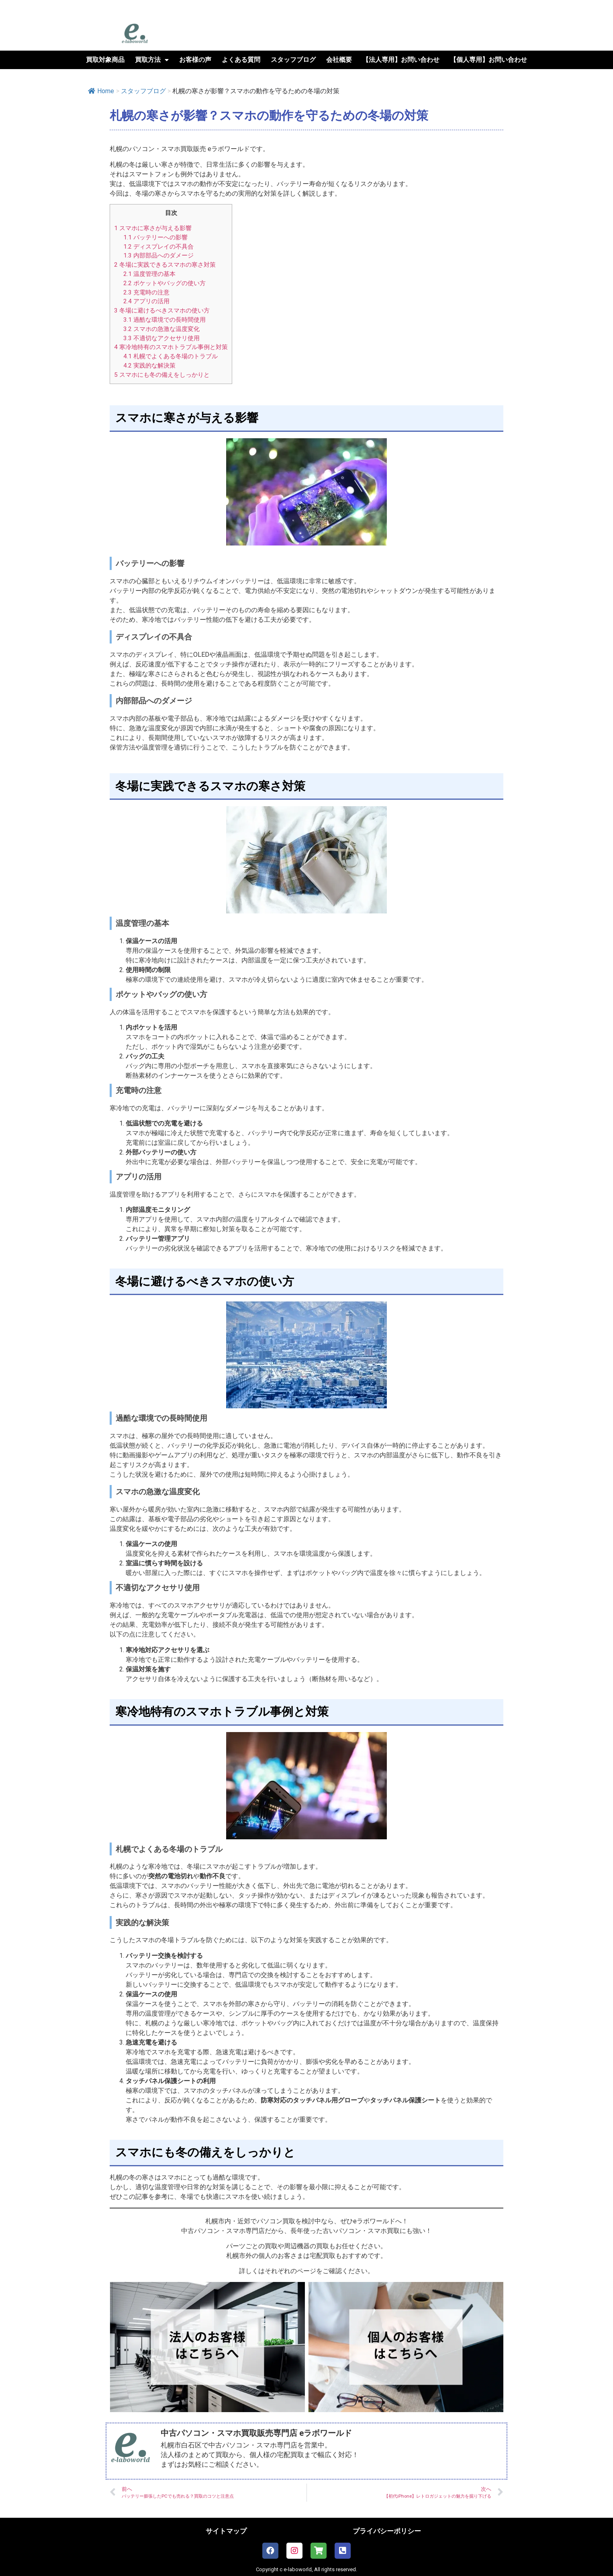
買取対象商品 (105, 59)
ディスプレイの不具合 (158, 246)
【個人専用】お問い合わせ (488, 59)
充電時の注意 (146, 292)
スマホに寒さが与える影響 (153, 228)
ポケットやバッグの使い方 (164, 283)
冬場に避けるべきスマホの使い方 (162, 310)
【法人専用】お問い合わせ (400, 59)
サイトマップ (226, 2531)
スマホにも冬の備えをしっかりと (162, 374)
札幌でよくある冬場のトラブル (170, 356)
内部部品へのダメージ (158, 255)
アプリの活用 (146, 301)
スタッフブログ (293, 59)
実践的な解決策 (149, 365)
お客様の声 (195, 59)
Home (101, 91)
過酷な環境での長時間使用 (164, 319)
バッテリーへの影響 (155, 237)
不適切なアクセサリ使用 (161, 338)
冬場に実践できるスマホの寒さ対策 (165, 264)
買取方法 (152, 60)
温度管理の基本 (149, 274)
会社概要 (339, 59)
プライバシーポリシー (387, 2531)
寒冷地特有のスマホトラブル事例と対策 (171, 347)
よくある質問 (241, 59)
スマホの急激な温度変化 (161, 329)
